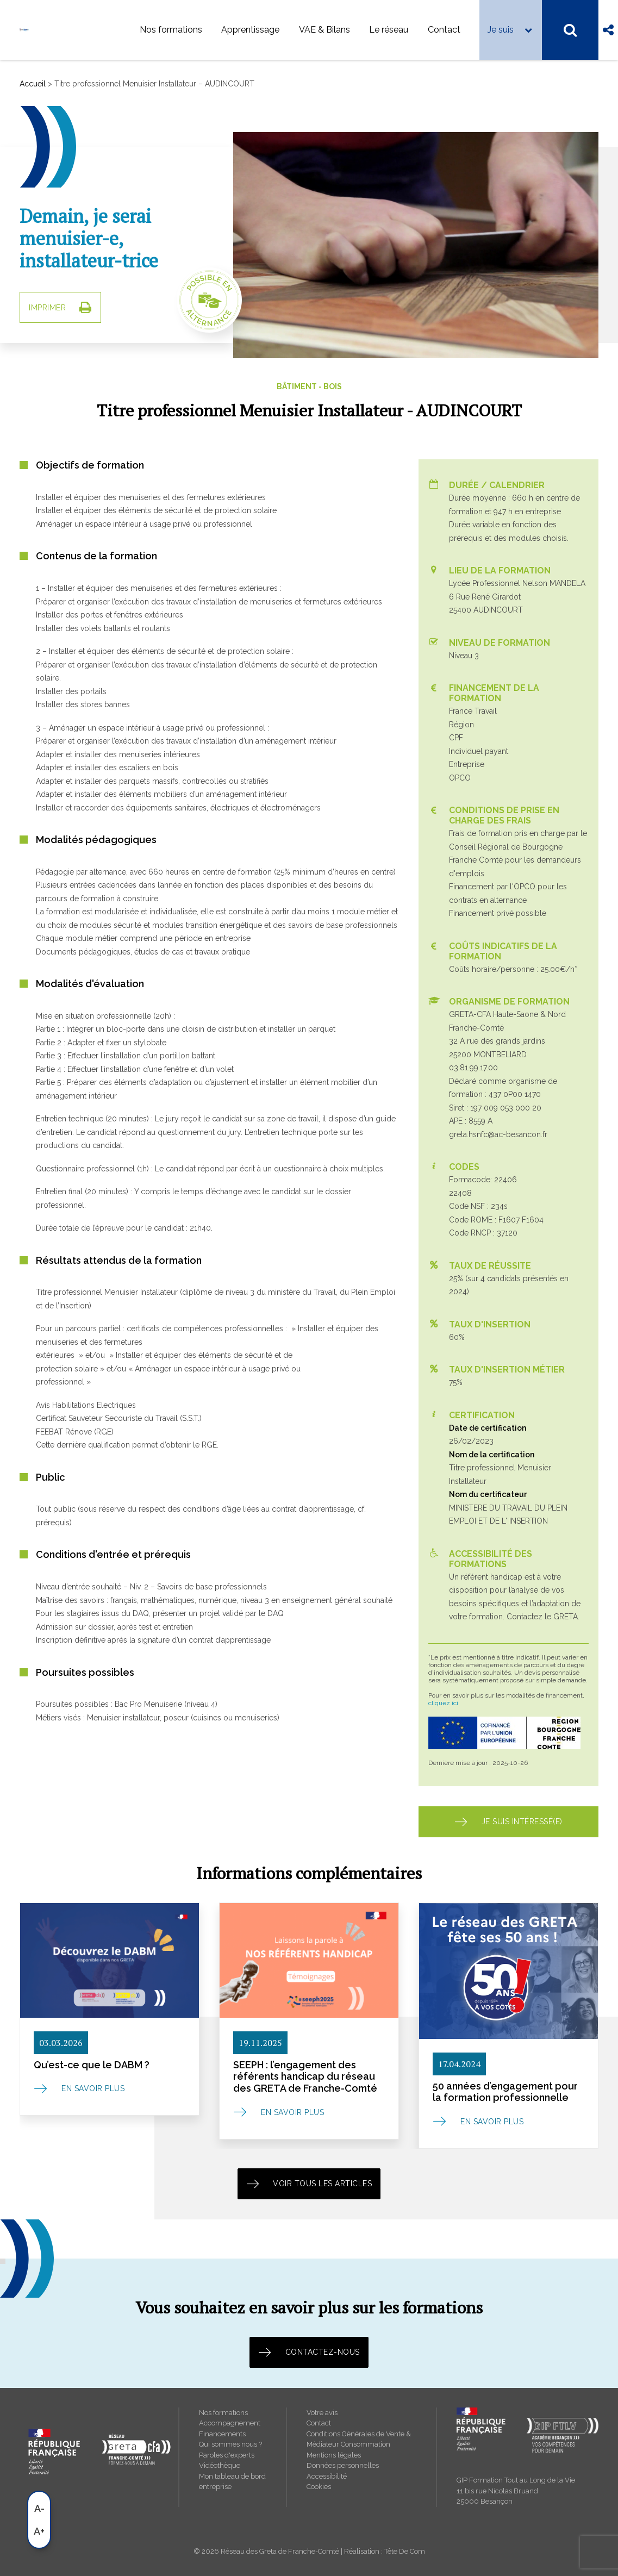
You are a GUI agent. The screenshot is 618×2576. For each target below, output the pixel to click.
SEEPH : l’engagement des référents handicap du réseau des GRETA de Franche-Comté (305, 2076)
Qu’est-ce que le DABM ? (91, 2064)
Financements (222, 2434)
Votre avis (322, 2413)
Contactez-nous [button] (309, 2352)
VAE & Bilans (324, 29)
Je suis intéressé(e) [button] (508, 1822)
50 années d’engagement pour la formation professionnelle (505, 2092)
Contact (444, 29)
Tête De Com (404, 2551)
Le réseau (388, 29)
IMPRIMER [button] (60, 307)
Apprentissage (250, 29)
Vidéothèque (219, 2465)
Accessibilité (327, 2476)
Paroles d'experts (226, 2455)
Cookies (319, 2487)
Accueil (33, 83)
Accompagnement (229, 2423)
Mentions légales (334, 2455)
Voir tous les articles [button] (309, 2184)
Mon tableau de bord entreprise (232, 2481)
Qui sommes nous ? (230, 2444)
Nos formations (171, 29)
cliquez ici (443, 1703)
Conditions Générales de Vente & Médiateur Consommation (359, 2439)
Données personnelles (343, 2465)
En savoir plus (92, 2088)
